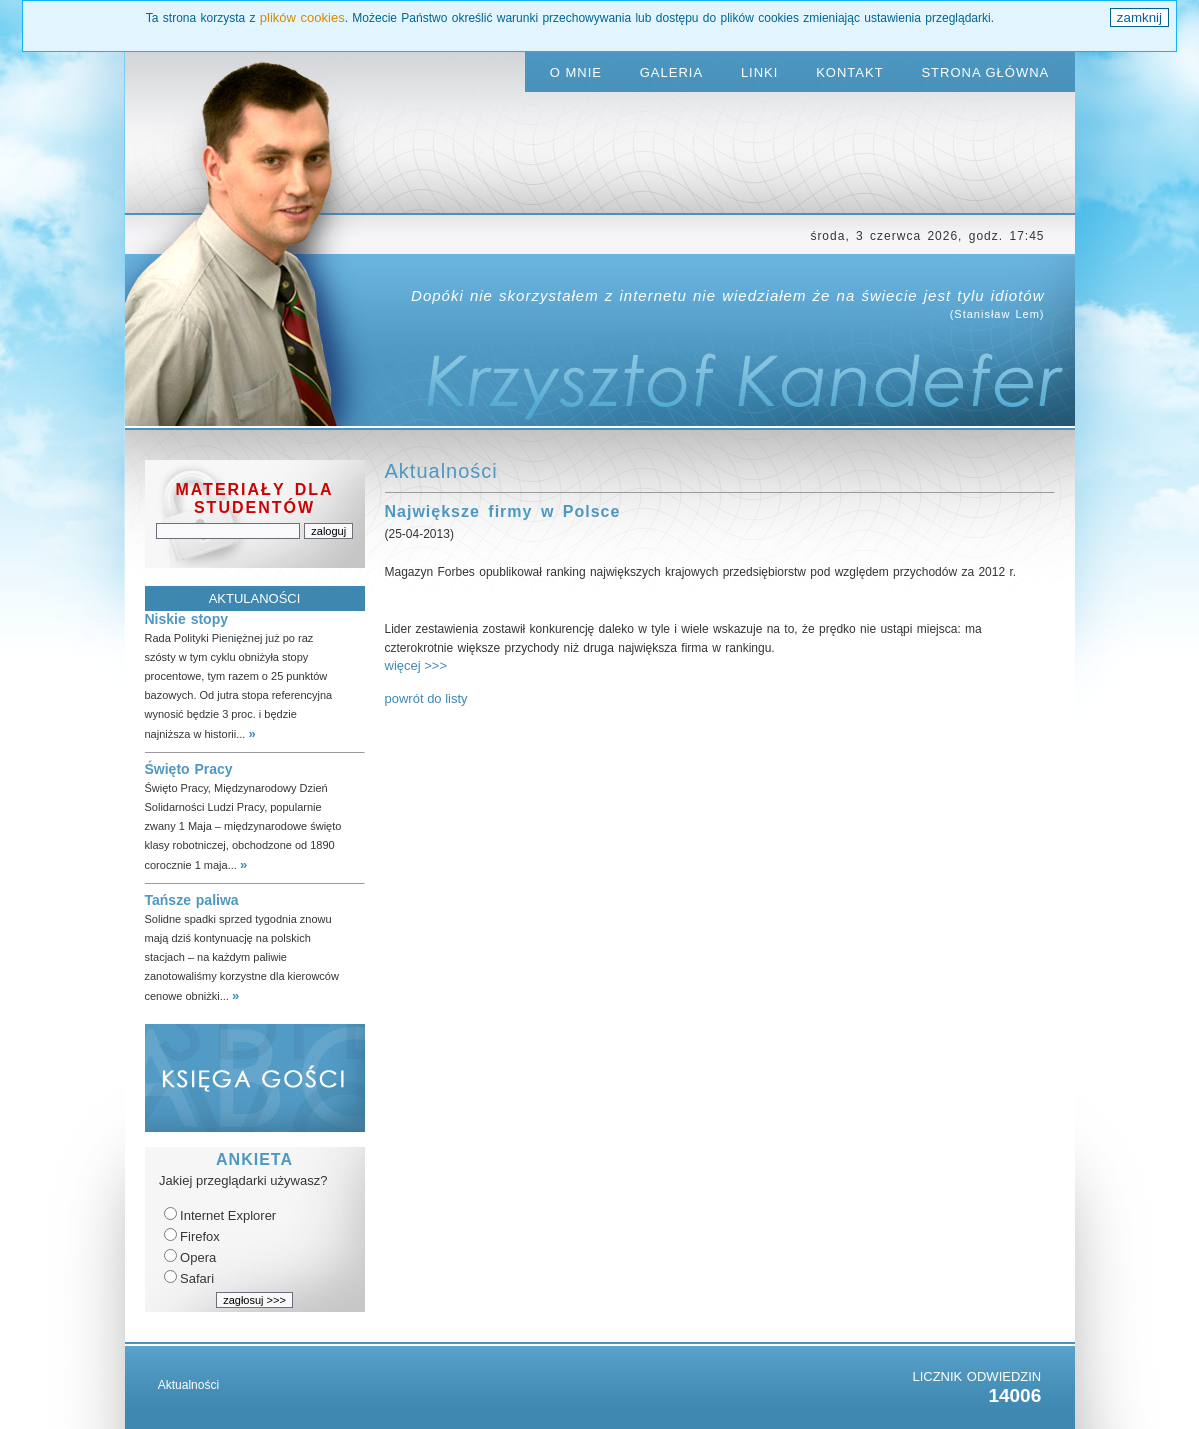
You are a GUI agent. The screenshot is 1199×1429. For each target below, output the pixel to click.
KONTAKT (849, 72)
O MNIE (576, 72)
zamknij (1139, 17)
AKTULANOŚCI (255, 598)
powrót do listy (426, 698)
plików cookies (302, 17)
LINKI (760, 72)
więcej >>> (416, 665)
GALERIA (671, 72)
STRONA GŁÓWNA (985, 72)
